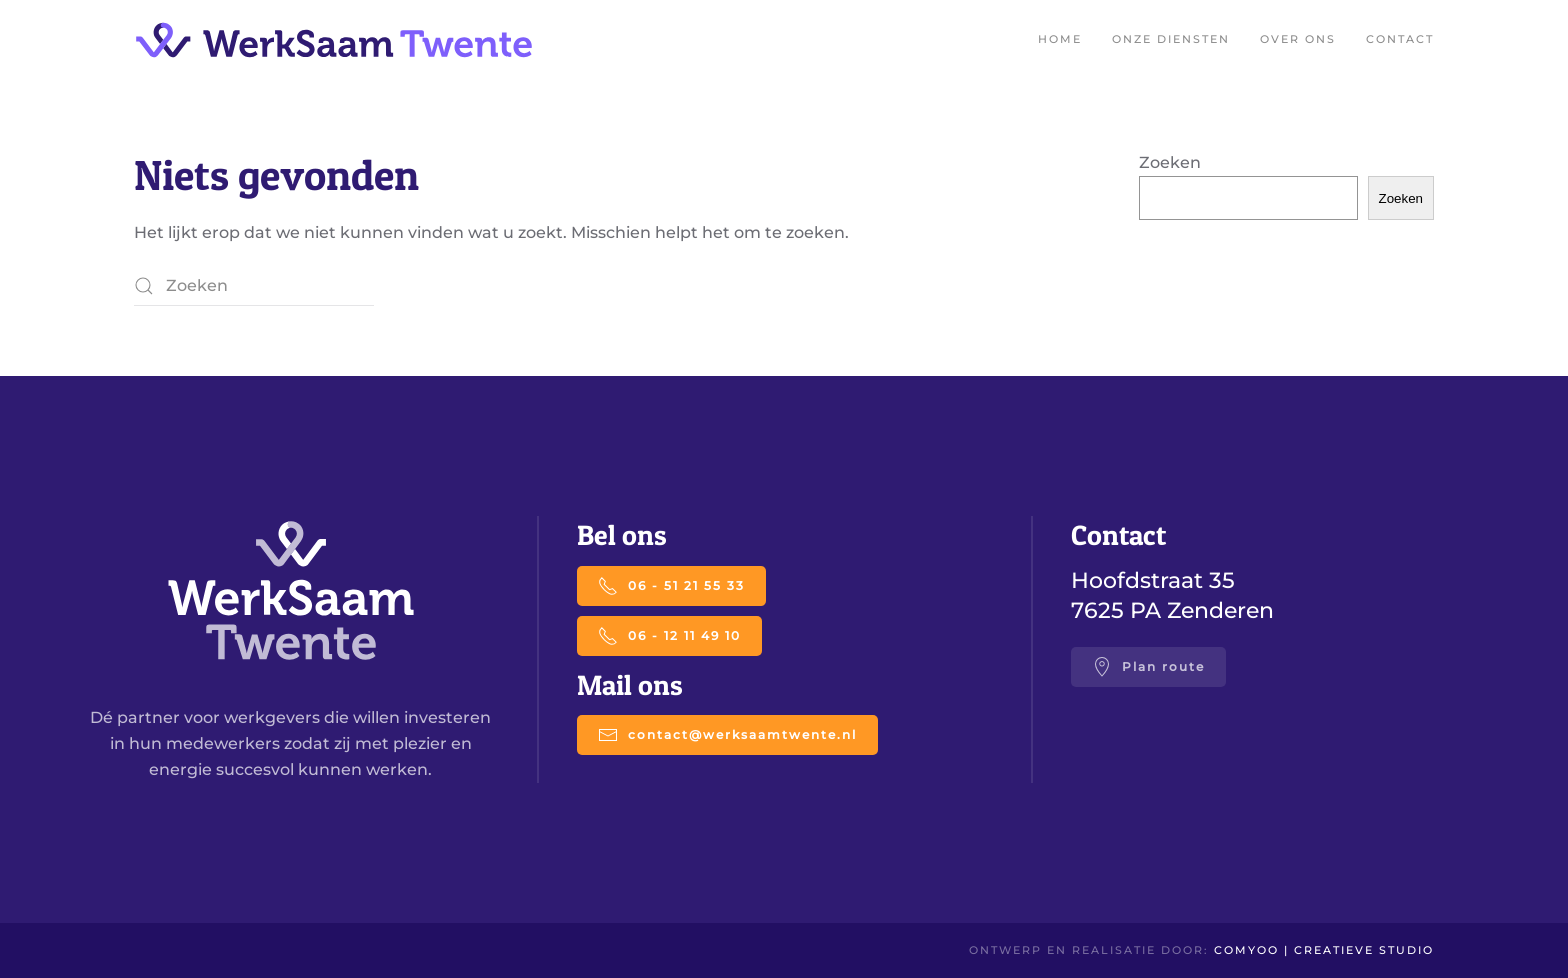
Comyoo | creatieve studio (1324, 950)
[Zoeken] (254, 286)
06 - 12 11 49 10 (669, 636)
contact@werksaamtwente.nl (727, 735)
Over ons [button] (1298, 39)
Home (1060, 39)
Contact (1400, 39)
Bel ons (622, 535)
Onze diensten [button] (1171, 39)
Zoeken (1170, 162)
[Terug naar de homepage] (334, 40)
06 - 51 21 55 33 (671, 586)
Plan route (1148, 667)
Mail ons (630, 685)
